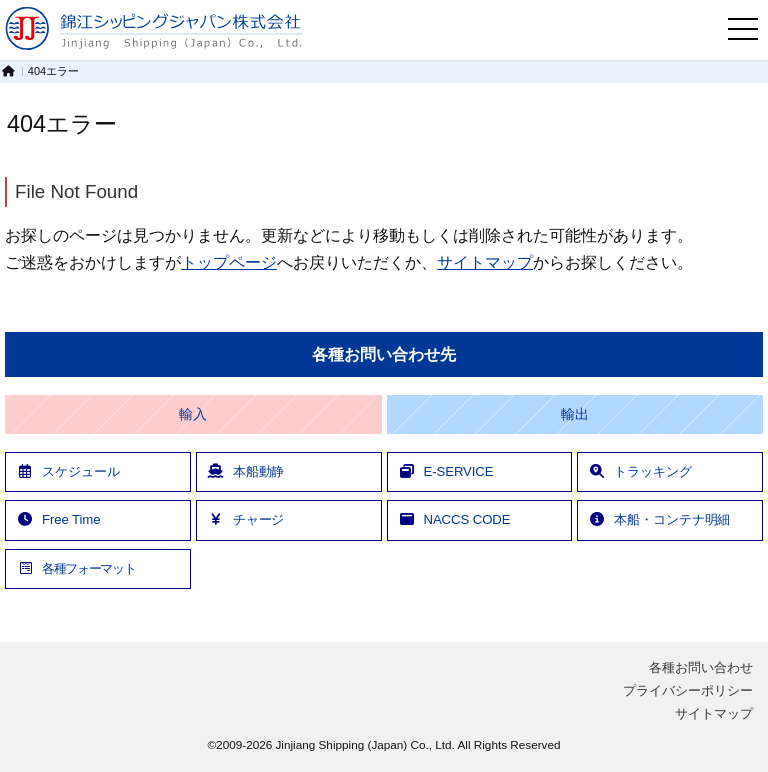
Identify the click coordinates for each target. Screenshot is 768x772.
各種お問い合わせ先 (383, 354)
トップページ (229, 262)
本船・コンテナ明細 (659, 519)
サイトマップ (485, 262)
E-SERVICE (446, 471)
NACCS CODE (454, 519)
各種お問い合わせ (701, 667)
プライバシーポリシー (688, 690)
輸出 (575, 414)
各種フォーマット (75, 568)
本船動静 (246, 471)
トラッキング (639, 471)
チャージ (246, 519)
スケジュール (67, 471)
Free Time (58, 519)
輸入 (193, 414)
